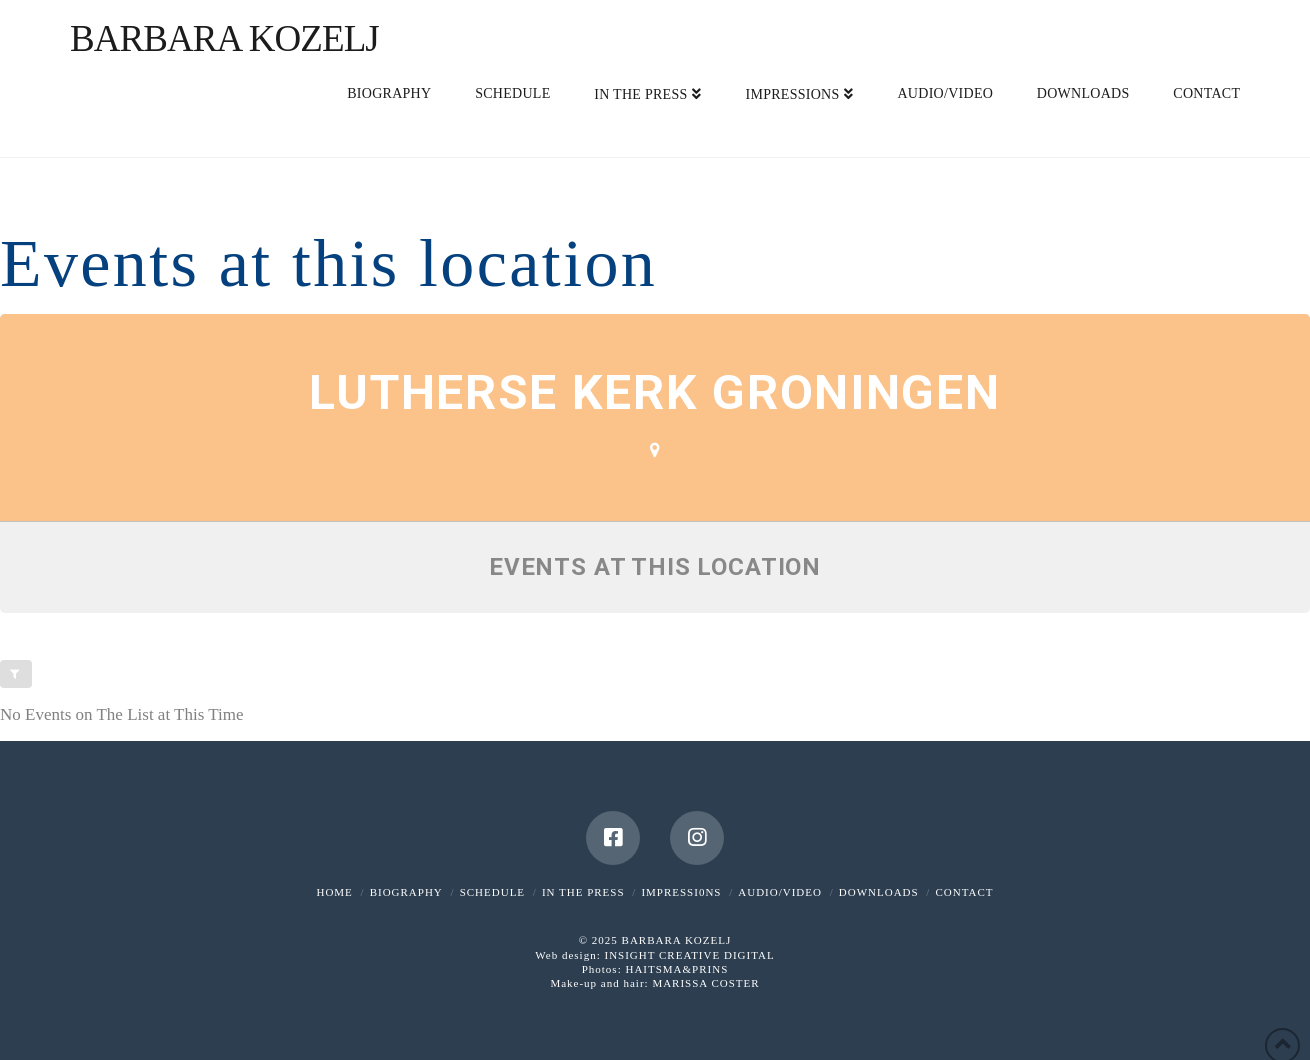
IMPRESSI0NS (681, 892)
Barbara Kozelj (224, 38)
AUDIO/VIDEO (780, 892)
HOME (334, 892)
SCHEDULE (492, 892)
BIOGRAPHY (406, 892)
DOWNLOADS (879, 892)
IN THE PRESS (583, 892)
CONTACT (964, 892)
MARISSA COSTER (705, 983)
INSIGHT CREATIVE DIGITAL (689, 955)
